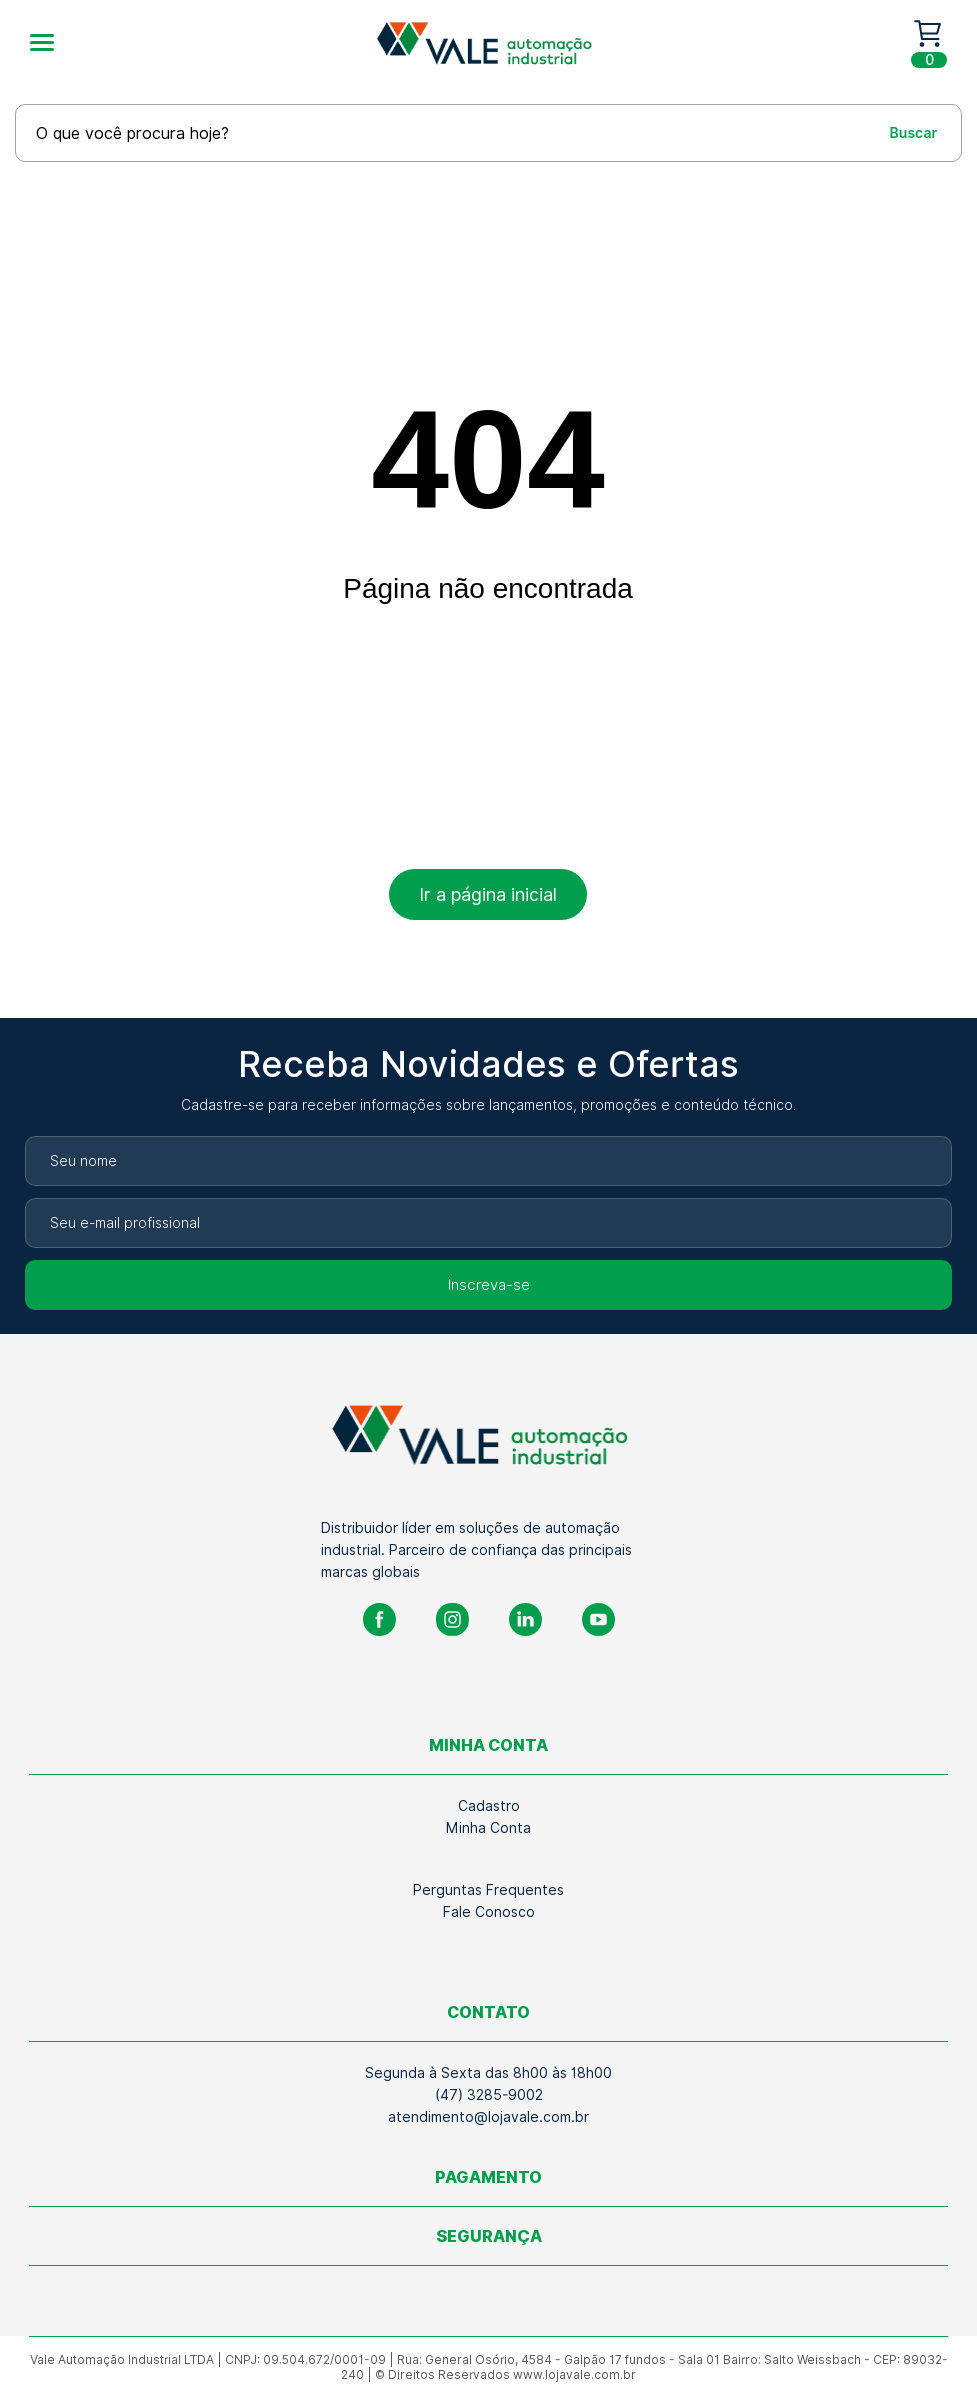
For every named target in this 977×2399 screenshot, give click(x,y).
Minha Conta (488, 1828)
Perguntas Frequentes (488, 1890)
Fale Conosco (489, 1912)
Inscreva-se (489, 1285)
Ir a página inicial (488, 894)
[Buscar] (895, 132)
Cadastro (489, 1806)
